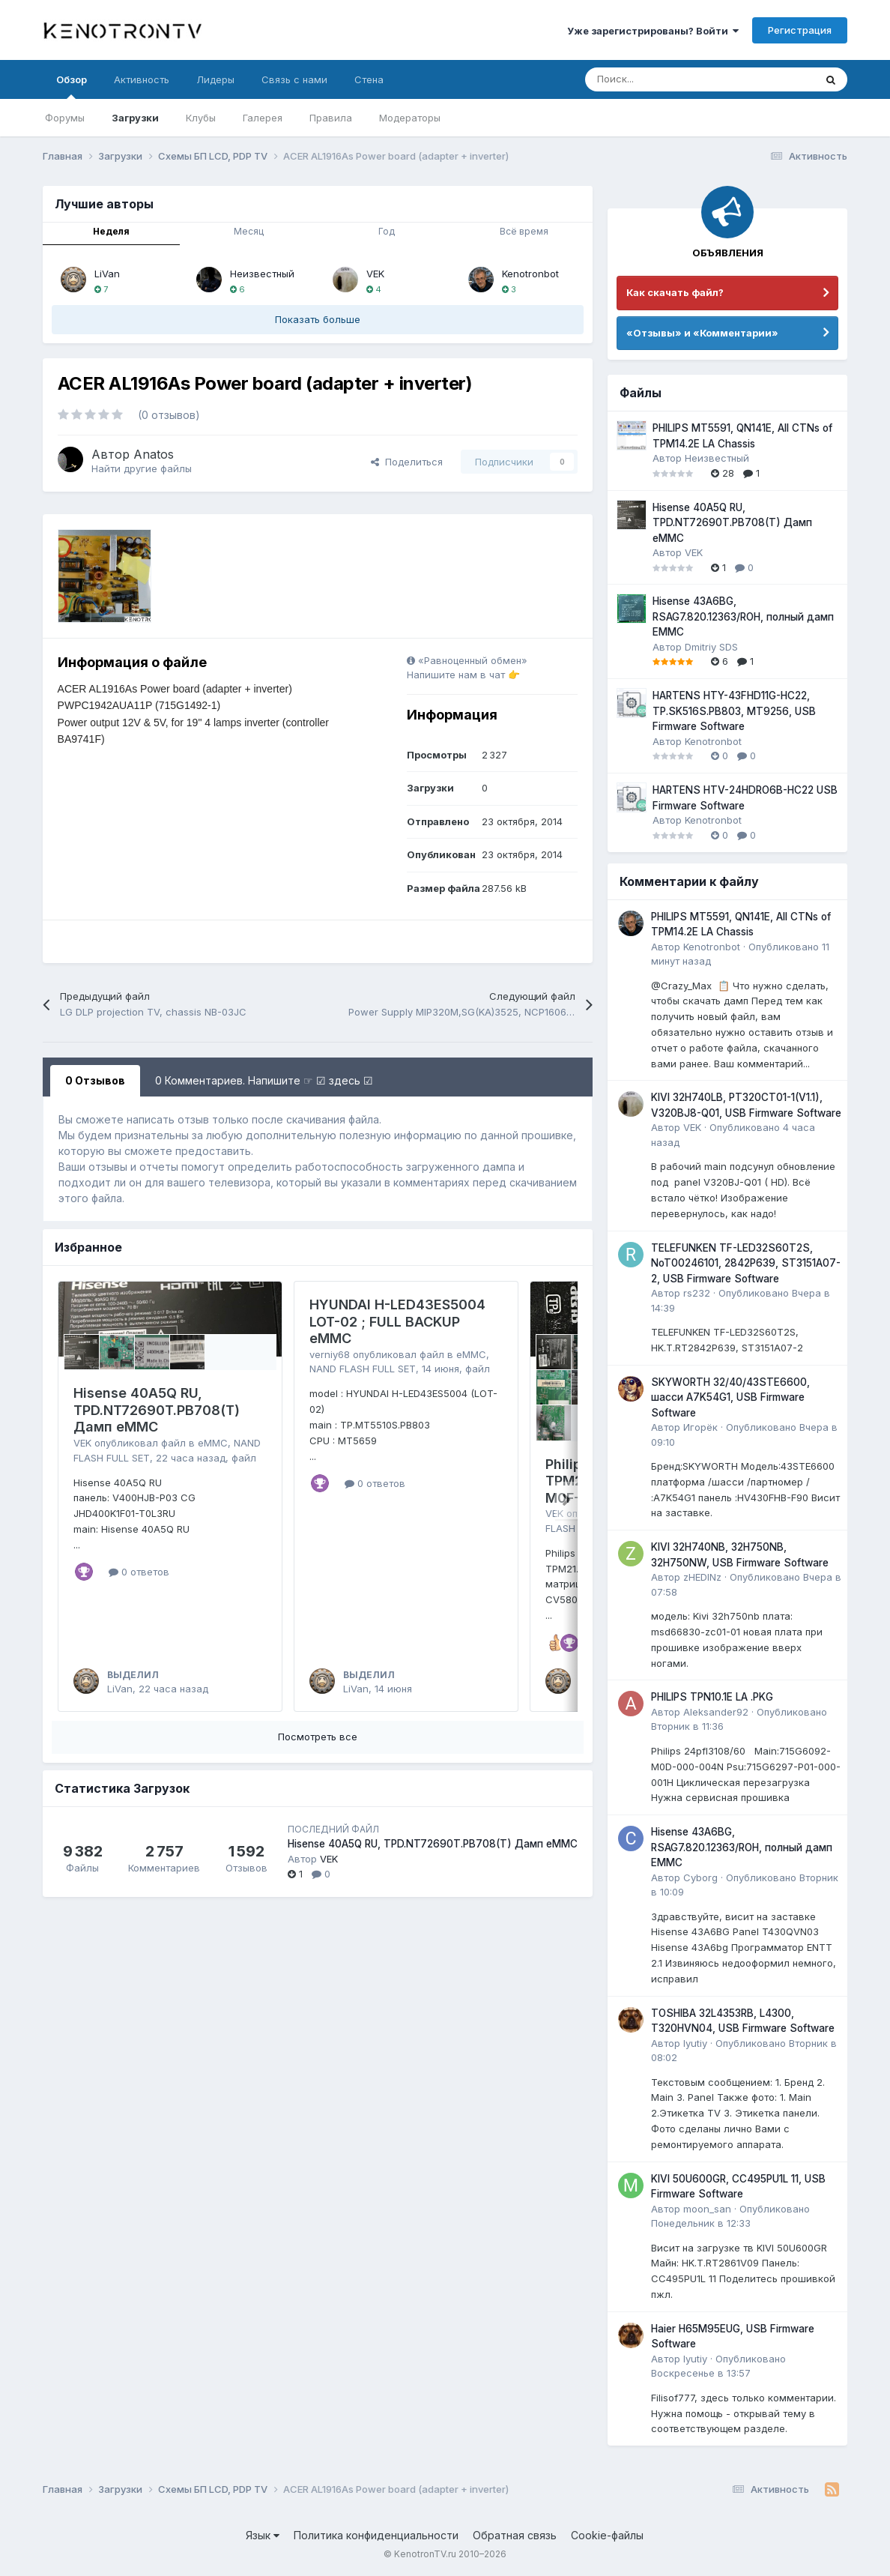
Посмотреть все (317, 1737)
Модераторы (410, 118)
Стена (369, 79)
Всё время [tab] (524, 231)
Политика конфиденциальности (376, 2535)
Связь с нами (294, 79)
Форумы (65, 118)
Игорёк (700, 1427)
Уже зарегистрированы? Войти (653, 31)
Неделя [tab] (111, 231)
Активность (141, 79)
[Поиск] (662, 79)
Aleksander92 (715, 1712)
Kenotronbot (530, 274)
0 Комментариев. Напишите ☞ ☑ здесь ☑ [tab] (264, 1080)
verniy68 (329, 1354)
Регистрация (800, 30)
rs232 (696, 1293)
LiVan (107, 274)
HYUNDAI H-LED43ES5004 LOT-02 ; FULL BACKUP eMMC (397, 1321)
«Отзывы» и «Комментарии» (702, 333)
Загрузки (135, 118)
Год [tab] (386, 231)
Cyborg (700, 1877)
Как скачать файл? (675, 292)
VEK (375, 274)
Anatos (153, 454)
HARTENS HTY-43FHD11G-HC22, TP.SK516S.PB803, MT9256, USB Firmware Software (734, 711)
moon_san (707, 2209)
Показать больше (317, 319)
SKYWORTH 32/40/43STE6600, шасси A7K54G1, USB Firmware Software (730, 1397)
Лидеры (215, 79)
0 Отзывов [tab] (95, 1080)
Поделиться (407, 462)
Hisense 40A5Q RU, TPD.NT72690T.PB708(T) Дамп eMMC (156, 1410)
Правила (330, 118)
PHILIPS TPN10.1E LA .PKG (712, 1697)
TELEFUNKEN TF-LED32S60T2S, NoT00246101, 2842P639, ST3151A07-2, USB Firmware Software (746, 1263)
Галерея (262, 118)
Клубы (201, 118)
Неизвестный (262, 274)
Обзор (71, 86)
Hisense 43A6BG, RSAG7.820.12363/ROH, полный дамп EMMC (743, 616)
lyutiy (695, 2043)
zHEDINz (702, 1577)
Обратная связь (515, 2535)
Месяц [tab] (249, 231)
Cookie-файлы (607, 2535)
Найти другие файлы (141, 468)
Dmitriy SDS (711, 647)
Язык (262, 2535)
